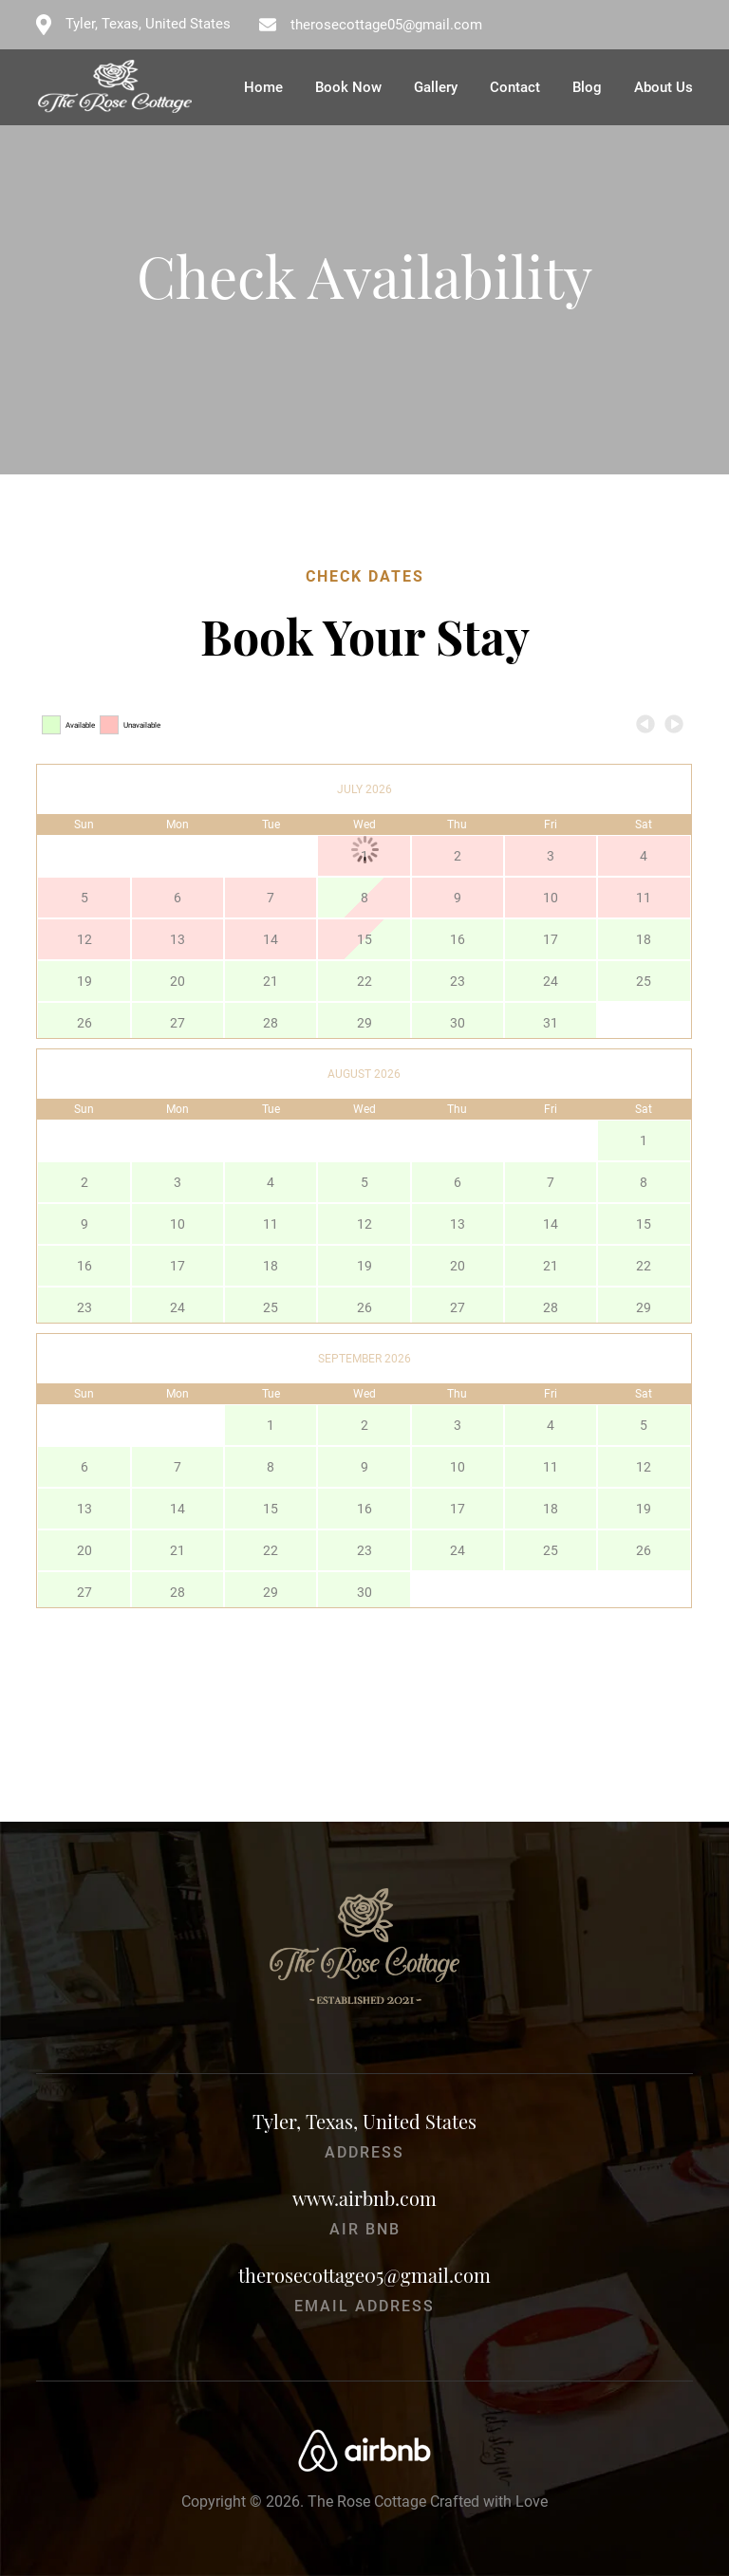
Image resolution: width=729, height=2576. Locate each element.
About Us (663, 87)
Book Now (348, 87)
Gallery (436, 87)
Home (263, 87)
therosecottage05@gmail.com (386, 25)
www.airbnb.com (364, 2198)
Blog (587, 87)
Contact (515, 87)
